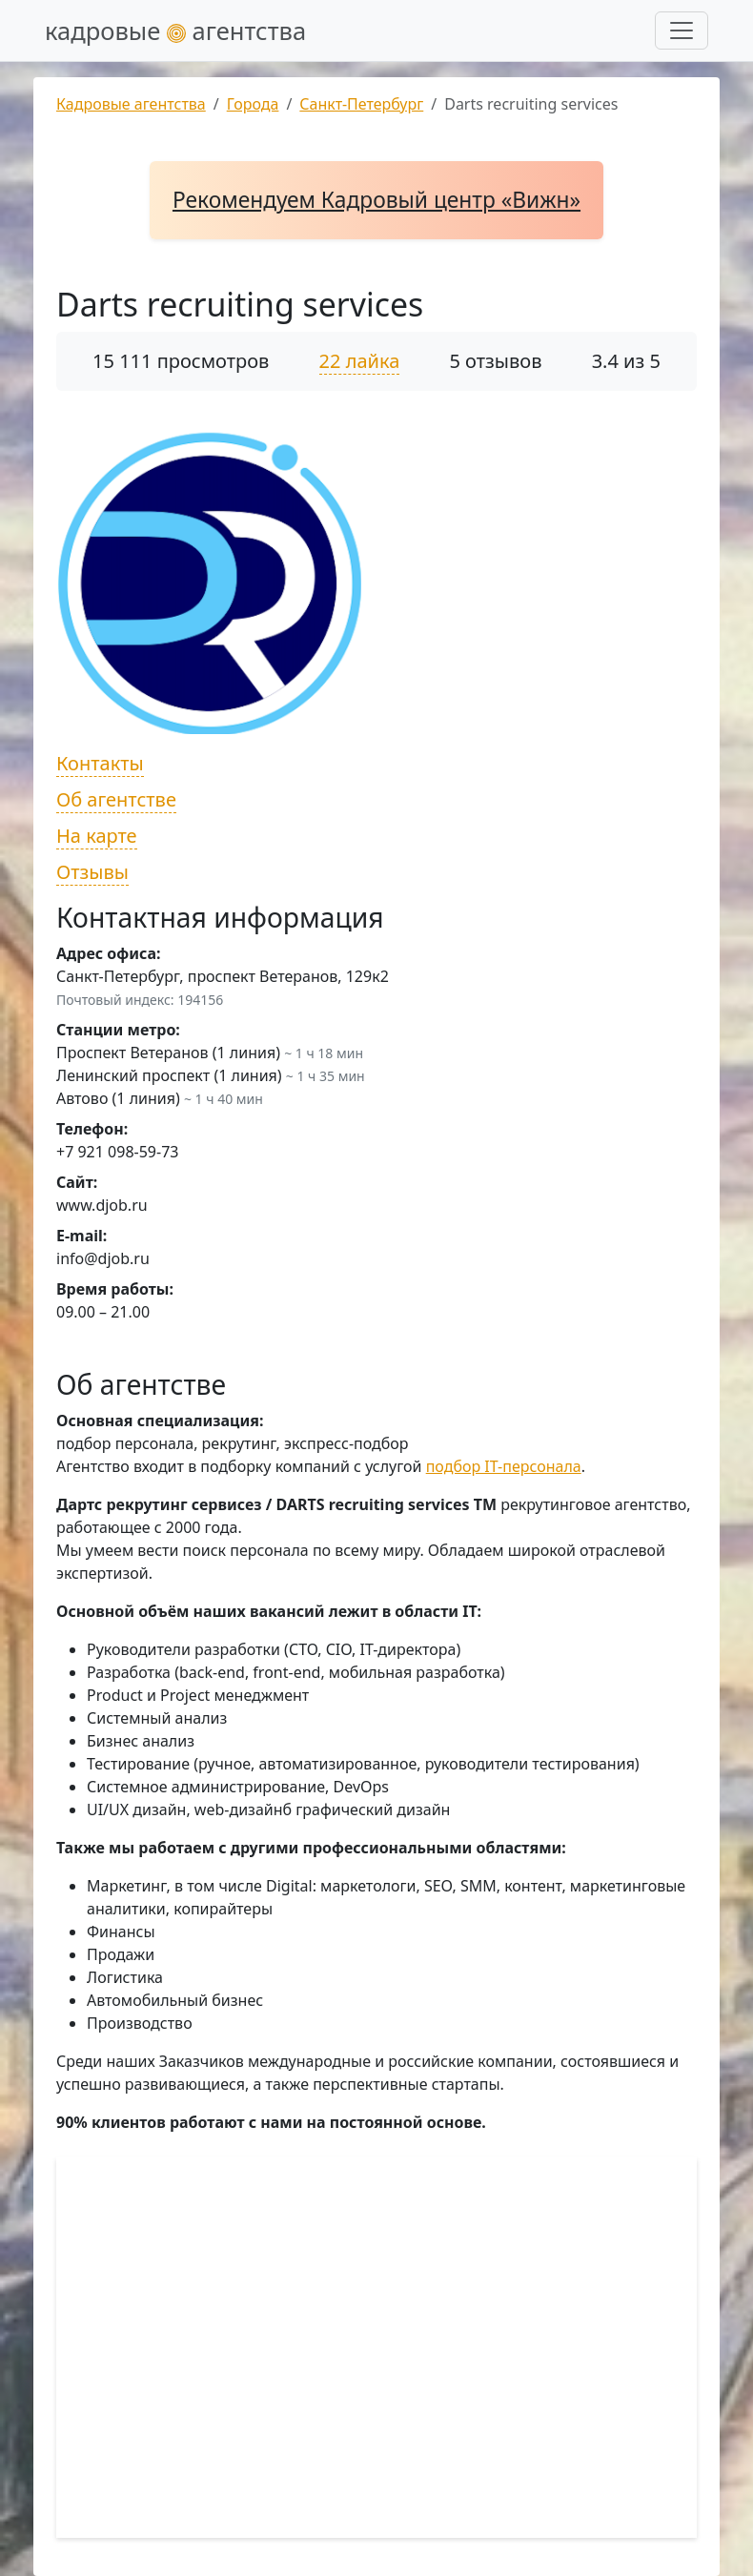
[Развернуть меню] (681, 30)
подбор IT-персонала (503, 1466)
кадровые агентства (175, 30)
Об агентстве (116, 799)
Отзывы (92, 872)
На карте (96, 835)
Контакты (100, 763)
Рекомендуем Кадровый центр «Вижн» (376, 200)
